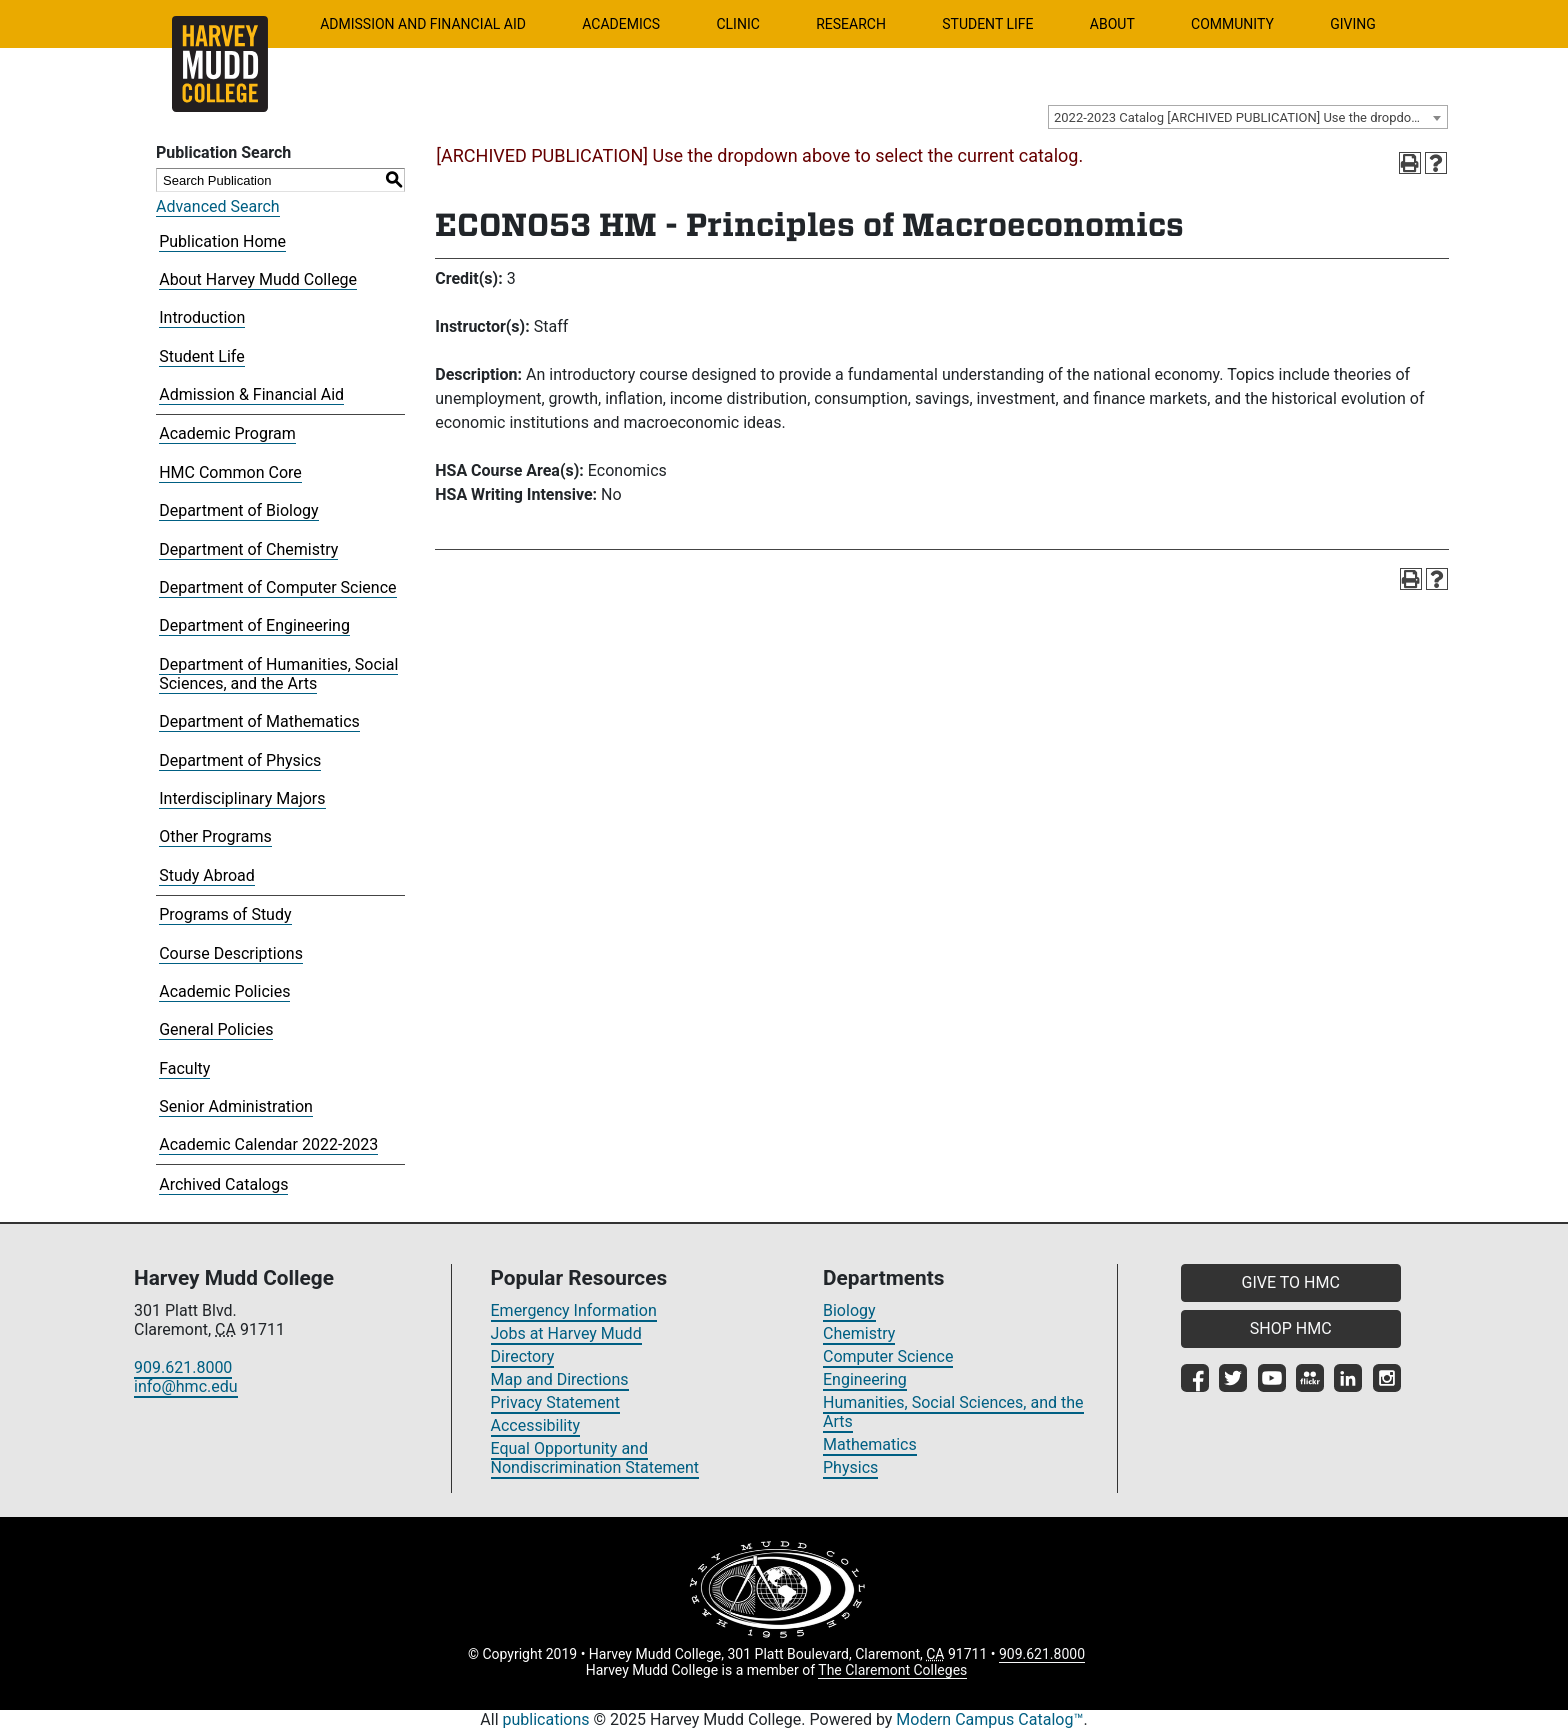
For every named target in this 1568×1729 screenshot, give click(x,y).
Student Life (987, 24)
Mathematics (870, 1444)
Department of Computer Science (277, 587)
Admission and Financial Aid (423, 24)
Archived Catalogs (223, 1184)
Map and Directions (560, 1379)
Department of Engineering (254, 625)
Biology (849, 1310)
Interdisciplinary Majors (242, 798)
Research (851, 24)
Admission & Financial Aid (251, 394)
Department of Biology (238, 510)
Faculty (184, 1068)
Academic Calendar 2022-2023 (268, 1144)
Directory (523, 1356)
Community (1232, 24)
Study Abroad (207, 875)
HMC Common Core (230, 472)
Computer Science (888, 1356)
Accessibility (536, 1425)
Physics (850, 1467)
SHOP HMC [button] (1291, 1328)
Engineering (865, 1379)
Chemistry (859, 1333)
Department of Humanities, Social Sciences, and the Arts (278, 674)
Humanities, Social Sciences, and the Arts (953, 1412)
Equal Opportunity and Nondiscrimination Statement (595, 1458)
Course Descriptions (231, 953)
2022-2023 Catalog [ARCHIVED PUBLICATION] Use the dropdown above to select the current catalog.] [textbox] (1250, 117)
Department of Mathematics (259, 721)
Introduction (202, 317)
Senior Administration (236, 1106)
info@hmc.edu (186, 1386)
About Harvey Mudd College (258, 279)
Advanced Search (218, 206)
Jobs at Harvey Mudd (566, 1333)
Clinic (737, 24)
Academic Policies (224, 991)
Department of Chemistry (248, 549)
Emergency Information (574, 1310)
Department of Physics (240, 760)
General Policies (216, 1029)
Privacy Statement (555, 1402)
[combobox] (1248, 117)
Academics (621, 24)
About (1112, 24)
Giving (1353, 24)
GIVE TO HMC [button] (1291, 1282)
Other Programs (215, 836)
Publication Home (222, 241)
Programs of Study (225, 914)
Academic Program (227, 433)
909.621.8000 (183, 1367)
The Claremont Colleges (892, 1670)
